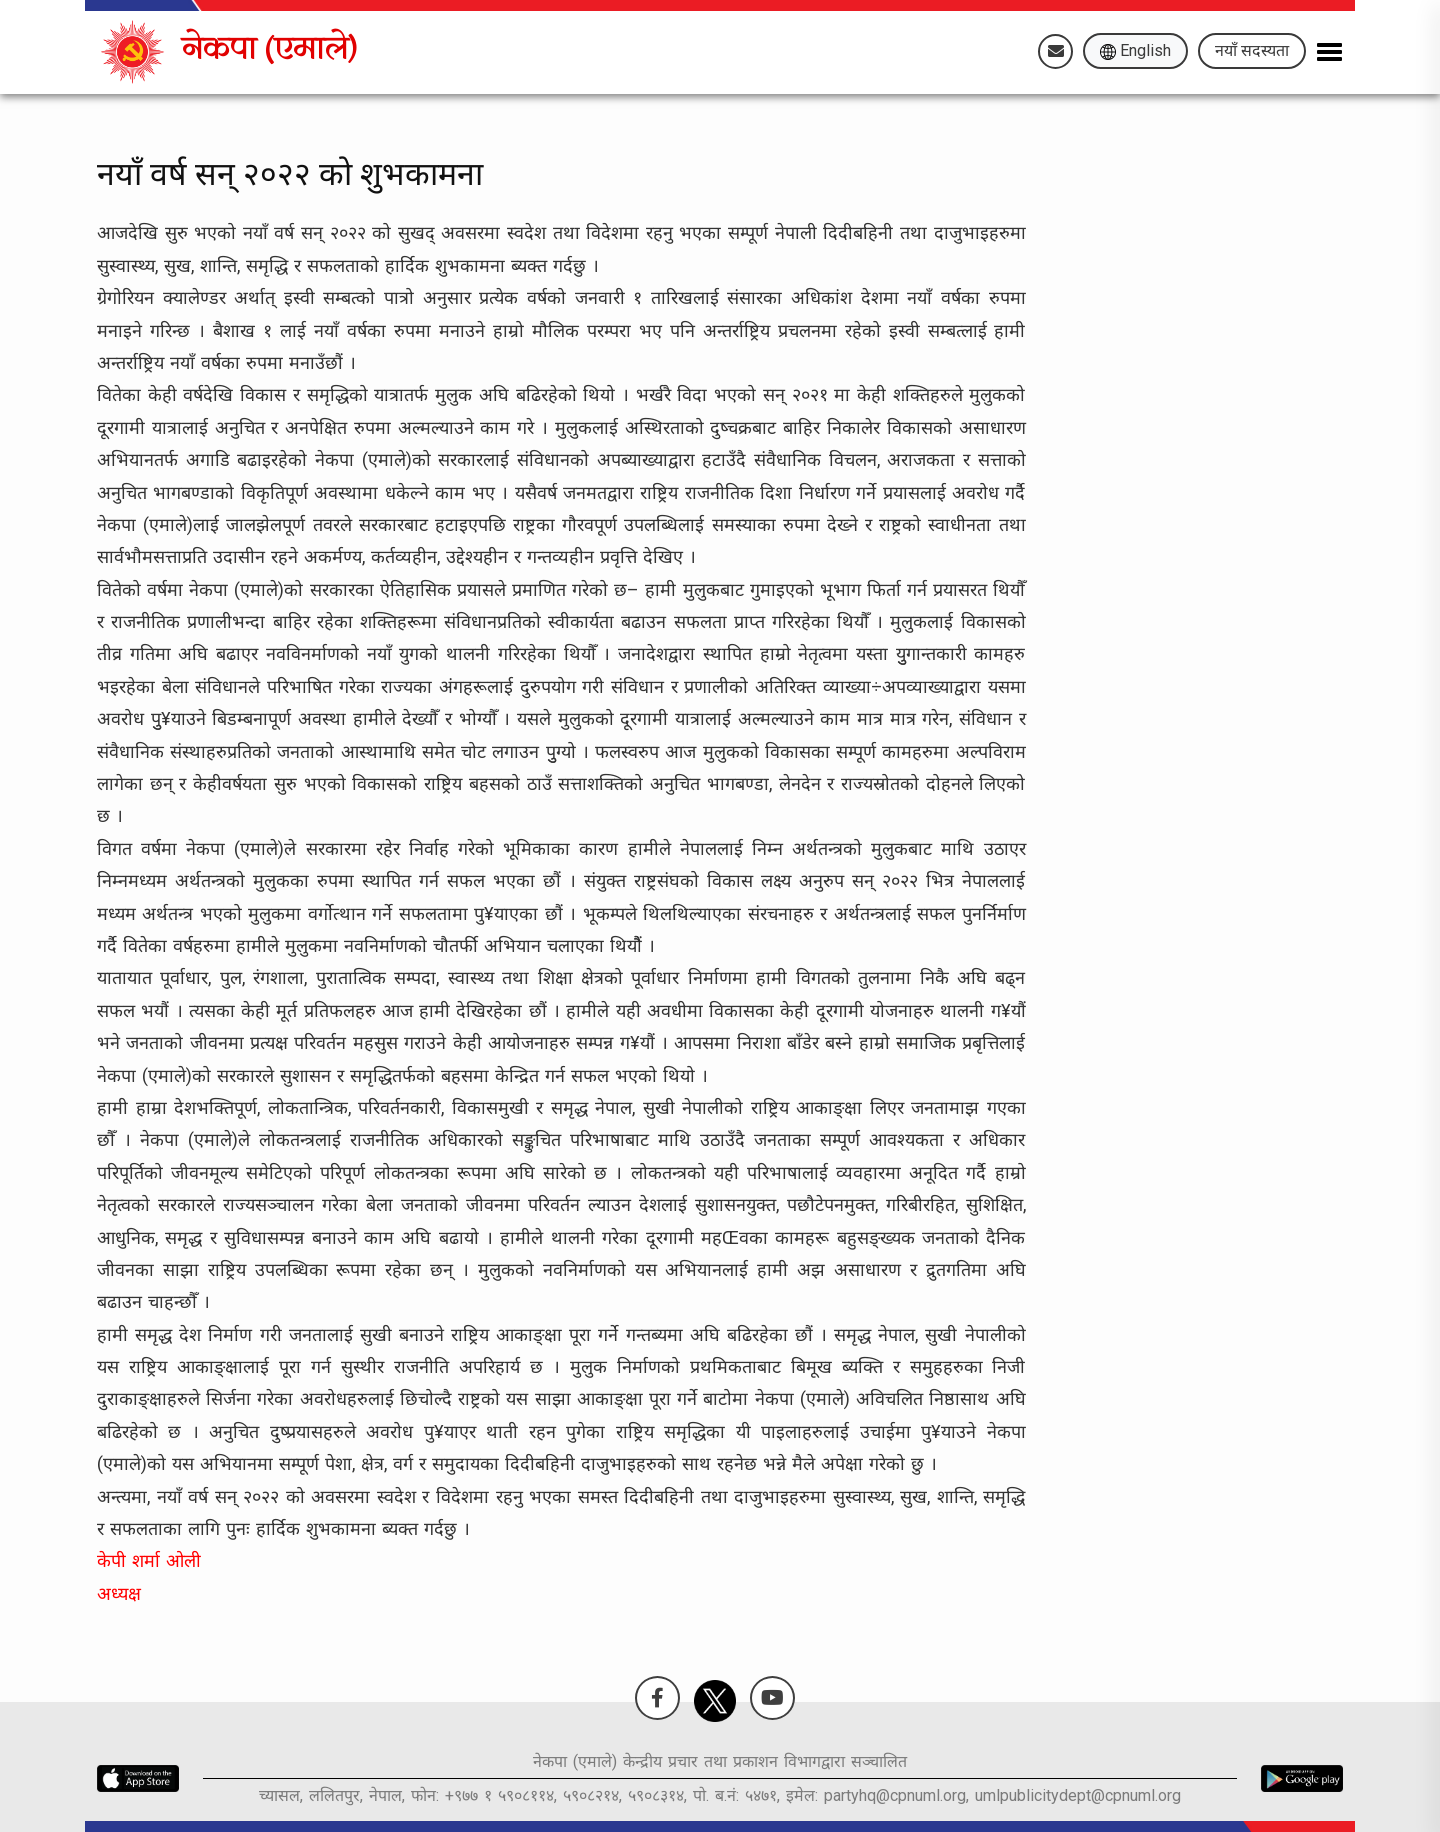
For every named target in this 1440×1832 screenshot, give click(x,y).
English (1135, 50)
